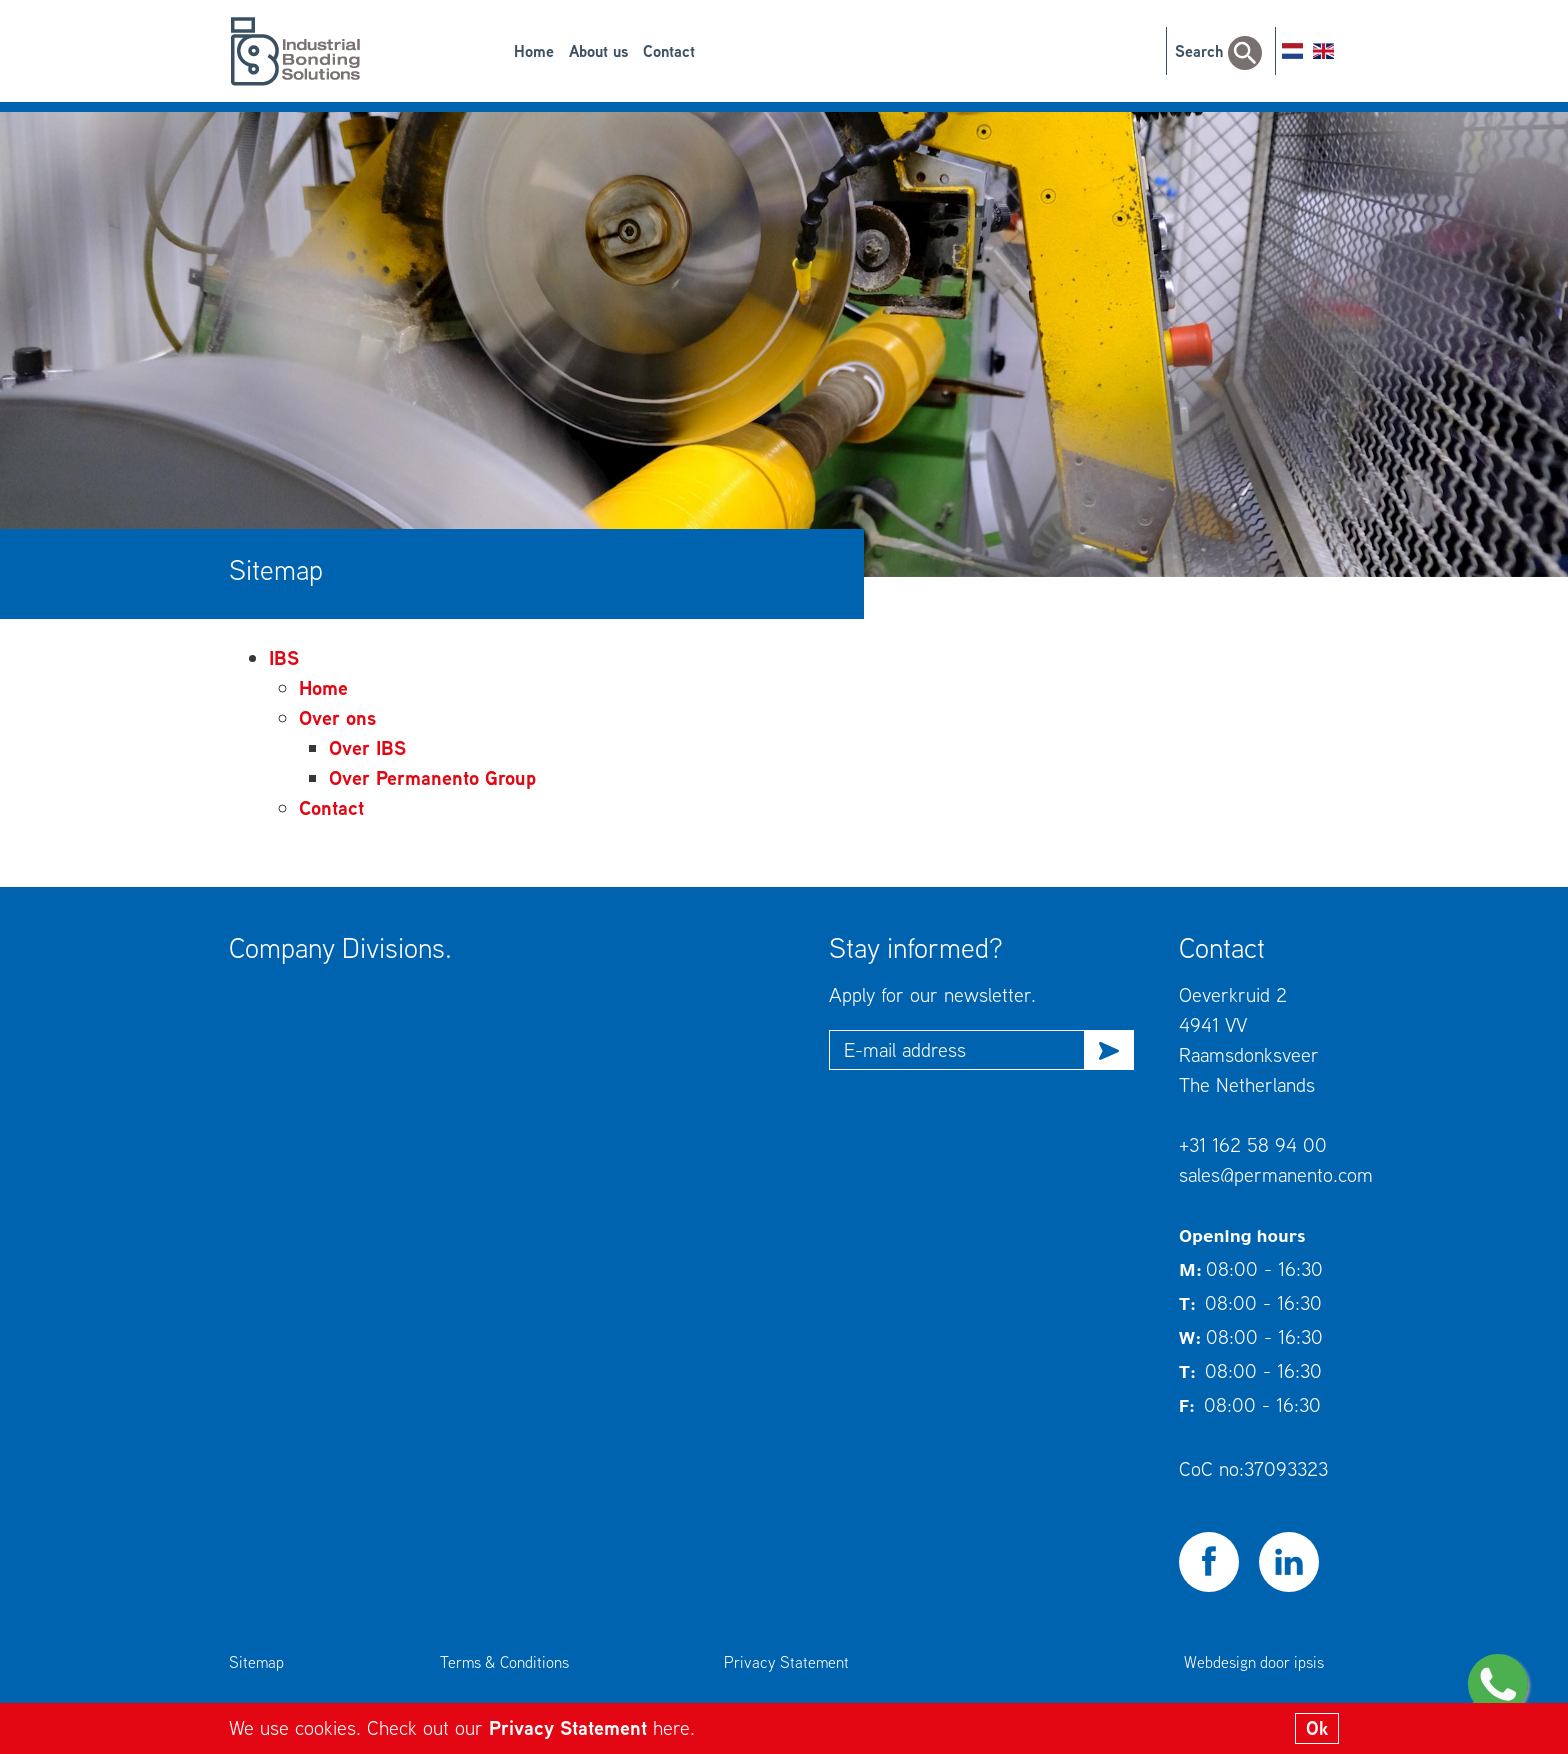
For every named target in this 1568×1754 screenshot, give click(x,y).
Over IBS (367, 747)
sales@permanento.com (1276, 1174)
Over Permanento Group (432, 777)
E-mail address (905, 1049)
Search (1218, 51)
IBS (284, 657)
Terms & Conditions (504, 1662)
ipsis (1309, 1662)
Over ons (337, 717)
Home (534, 51)
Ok (1317, 1728)
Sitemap (256, 1662)
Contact (669, 51)
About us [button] (598, 51)
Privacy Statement (571, 1727)
